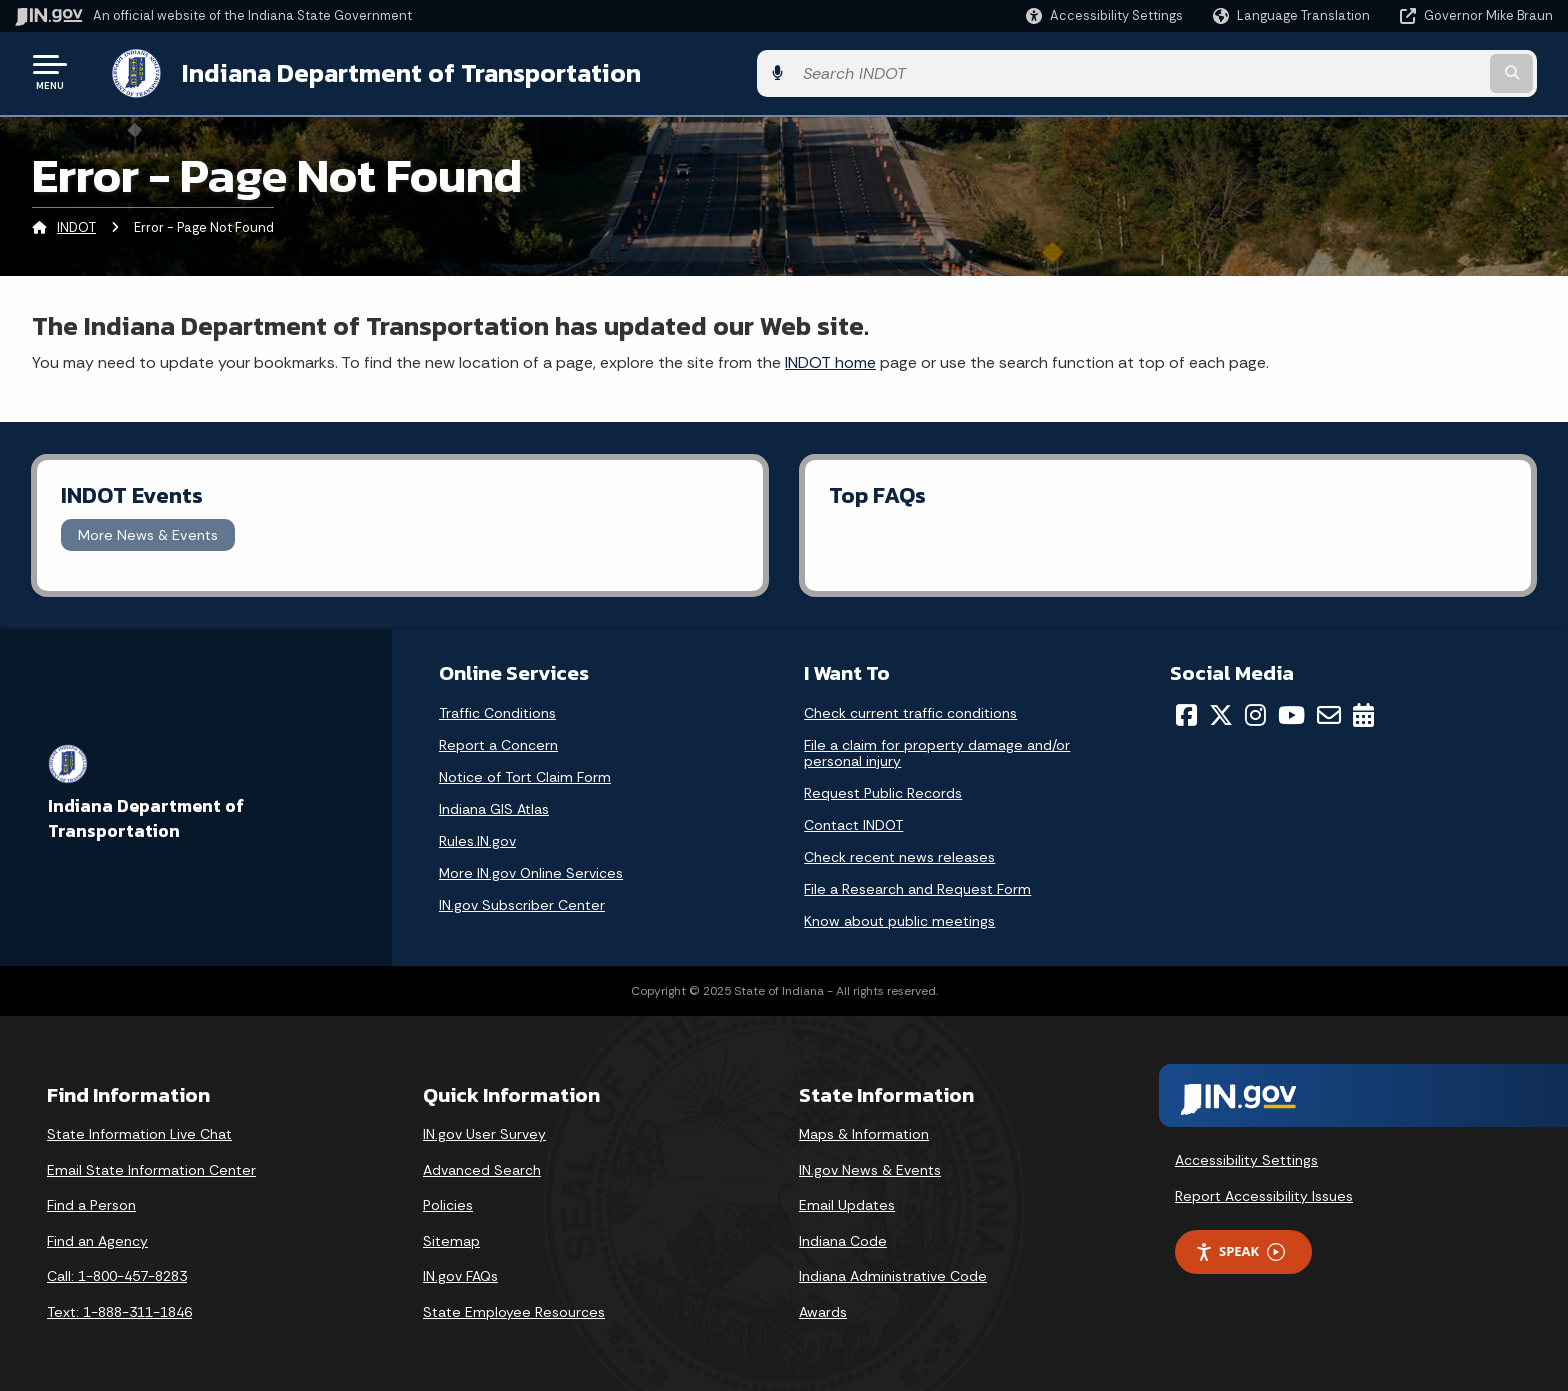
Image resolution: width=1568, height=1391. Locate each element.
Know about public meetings (899, 918)
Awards (823, 1308)
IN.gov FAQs (460, 1273)
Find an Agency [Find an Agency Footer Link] (97, 1237)
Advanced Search (482, 1166)
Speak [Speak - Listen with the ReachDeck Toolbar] (1240, 1248)
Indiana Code (843, 1237)
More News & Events (148, 531)
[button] (1104, 15)
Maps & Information (864, 1130)
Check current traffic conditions (910, 710)
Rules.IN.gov (477, 838)
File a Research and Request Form (917, 886)
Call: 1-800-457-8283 (117, 1273)
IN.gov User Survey (484, 1130)
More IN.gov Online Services (531, 870)
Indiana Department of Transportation (391, 71)
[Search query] (1374, 71)
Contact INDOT (853, 822)
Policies (448, 1202)
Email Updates (847, 1202)
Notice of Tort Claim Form (525, 774)
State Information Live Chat (139, 1130)
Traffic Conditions (497, 710)
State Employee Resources (514, 1308)
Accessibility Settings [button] (1246, 1156)
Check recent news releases (899, 854)
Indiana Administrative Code (893, 1273)
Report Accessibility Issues (1264, 1192)
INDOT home (830, 358)
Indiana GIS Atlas (494, 806)
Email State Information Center (151, 1166)
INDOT (76, 224)
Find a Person (91, 1202)
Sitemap (451, 1237)
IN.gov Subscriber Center (522, 902)
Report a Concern (498, 742)
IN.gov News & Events (870, 1166)
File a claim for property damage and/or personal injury (937, 750)
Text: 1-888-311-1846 (119, 1308)
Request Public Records (883, 790)
